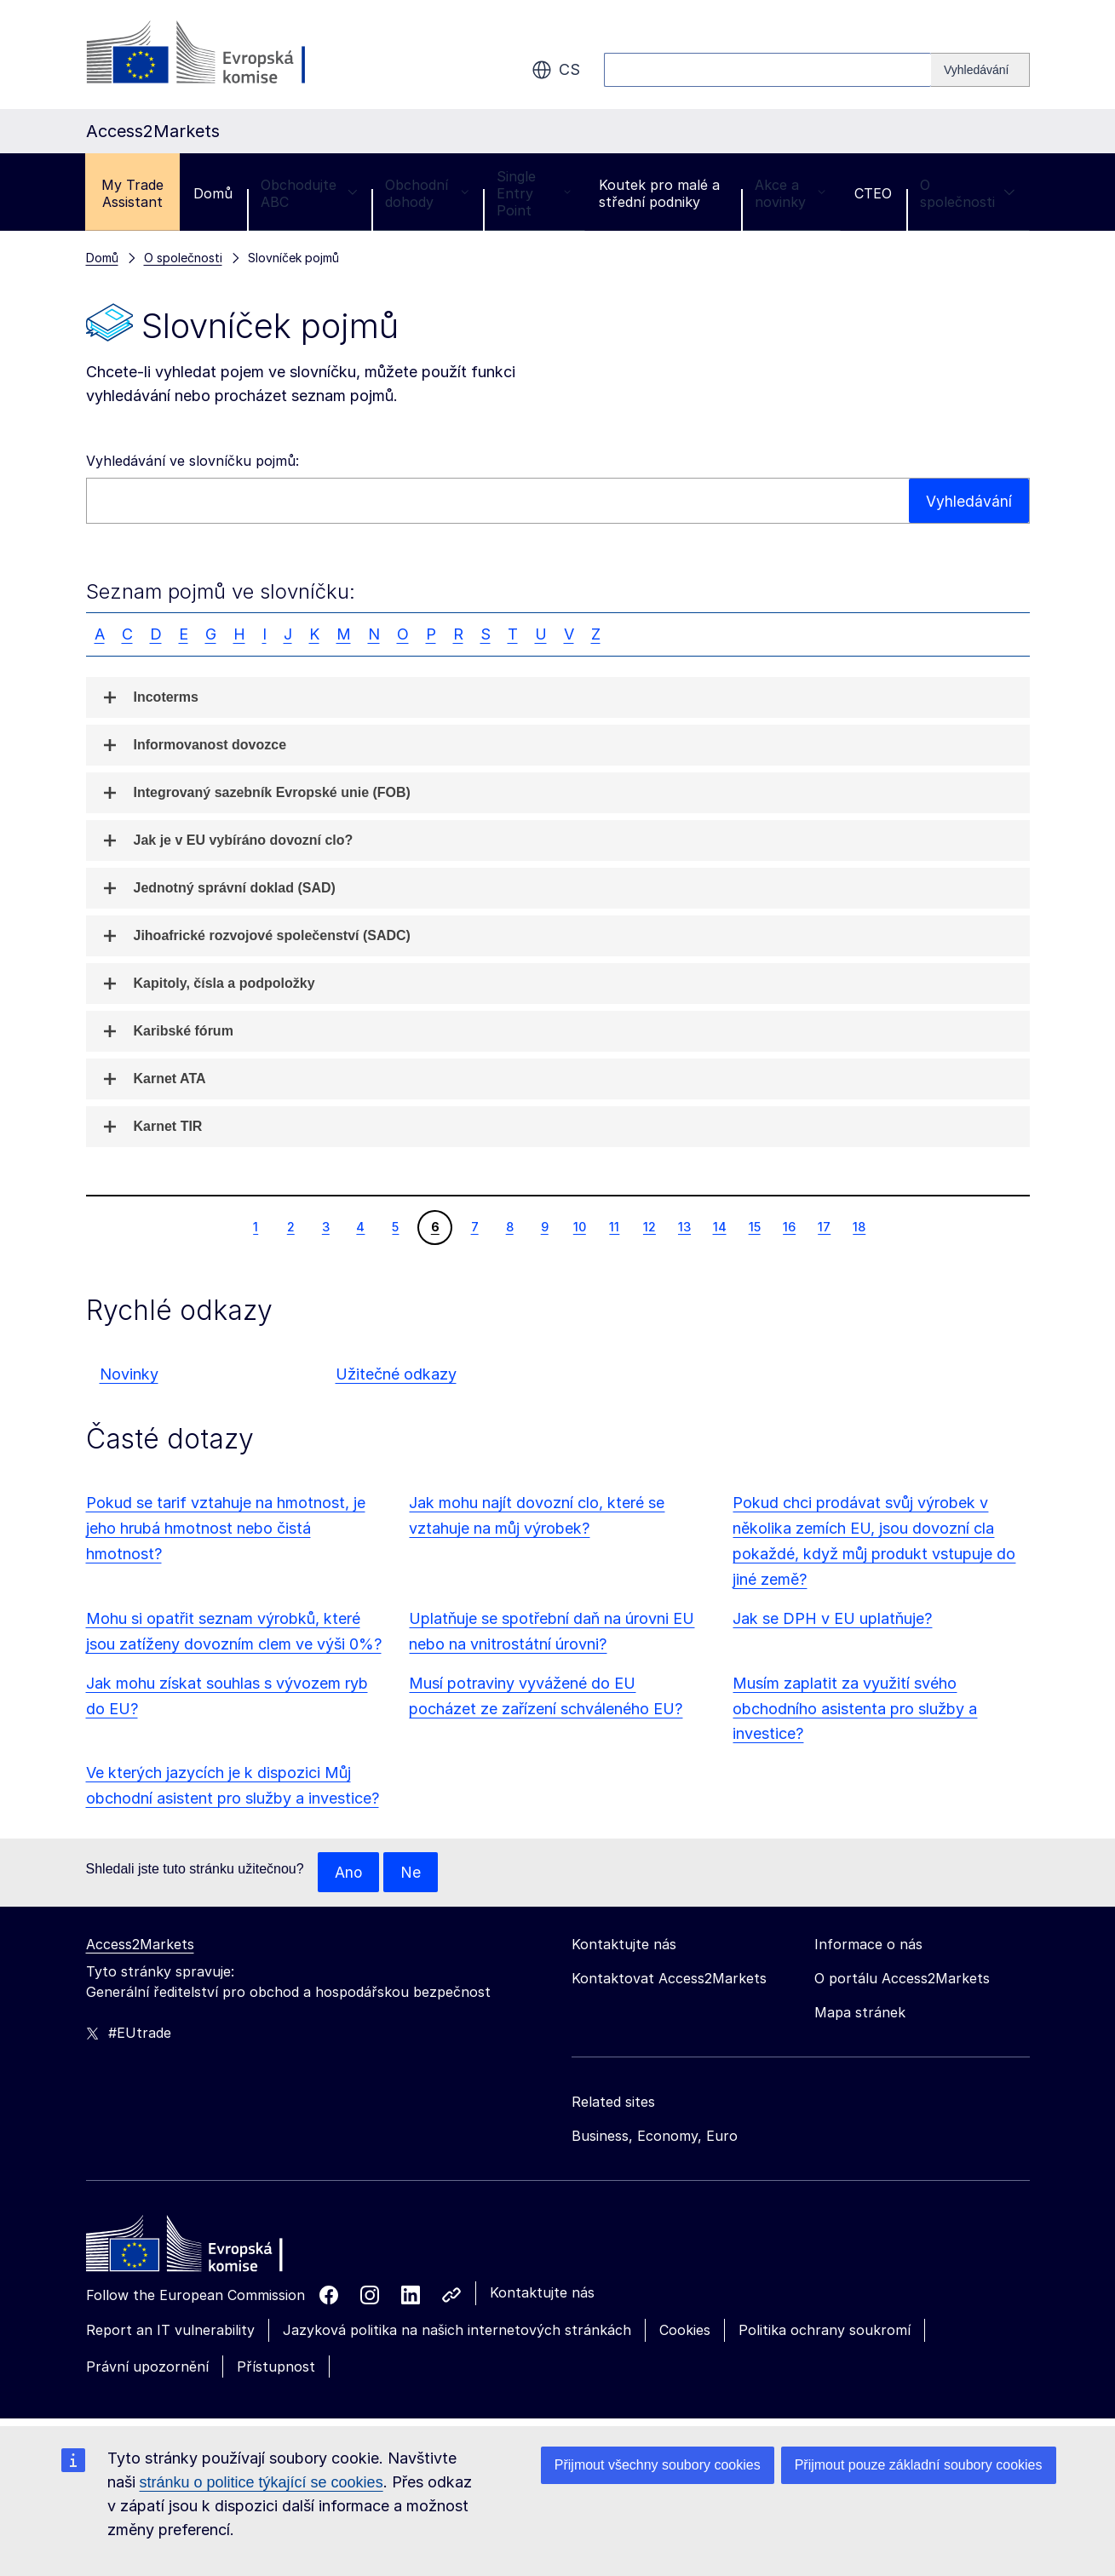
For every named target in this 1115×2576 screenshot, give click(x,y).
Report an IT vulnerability (170, 2330)
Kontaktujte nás (542, 2293)
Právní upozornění (147, 2367)
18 (858, 1226)
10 (579, 1226)
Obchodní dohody (426, 193)
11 (613, 1226)
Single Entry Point (534, 193)
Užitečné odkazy (396, 1374)
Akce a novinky (790, 193)
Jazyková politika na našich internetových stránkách (457, 2330)
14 (719, 1226)
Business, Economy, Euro (655, 2136)
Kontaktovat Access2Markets (669, 1979)
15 (754, 1226)
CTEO (873, 193)
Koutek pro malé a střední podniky (659, 193)
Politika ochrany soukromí (825, 2330)
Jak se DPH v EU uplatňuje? (832, 1618)
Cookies (684, 2330)
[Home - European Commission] (209, 2249)
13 (684, 1226)
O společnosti (967, 193)
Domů (213, 193)
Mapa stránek (859, 2013)
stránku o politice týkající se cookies (261, 2482)
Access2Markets (140, 1945)
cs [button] (556, 70)
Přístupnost (276, 2367)
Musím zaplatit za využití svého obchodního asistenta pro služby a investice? (855, 1708)
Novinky (129, 1374)
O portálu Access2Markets (902, 1979)
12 (649, 1226)
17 (824, 1226)
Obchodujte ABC (309, 193)
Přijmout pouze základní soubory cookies (919, 2465)
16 (789, 1226)
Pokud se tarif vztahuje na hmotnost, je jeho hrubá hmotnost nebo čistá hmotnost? (225, 1528)
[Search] (980, 70)
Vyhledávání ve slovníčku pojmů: (192, 460)
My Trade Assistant (132, 193)
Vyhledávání (969, 500)
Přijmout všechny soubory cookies (658, 2465)
